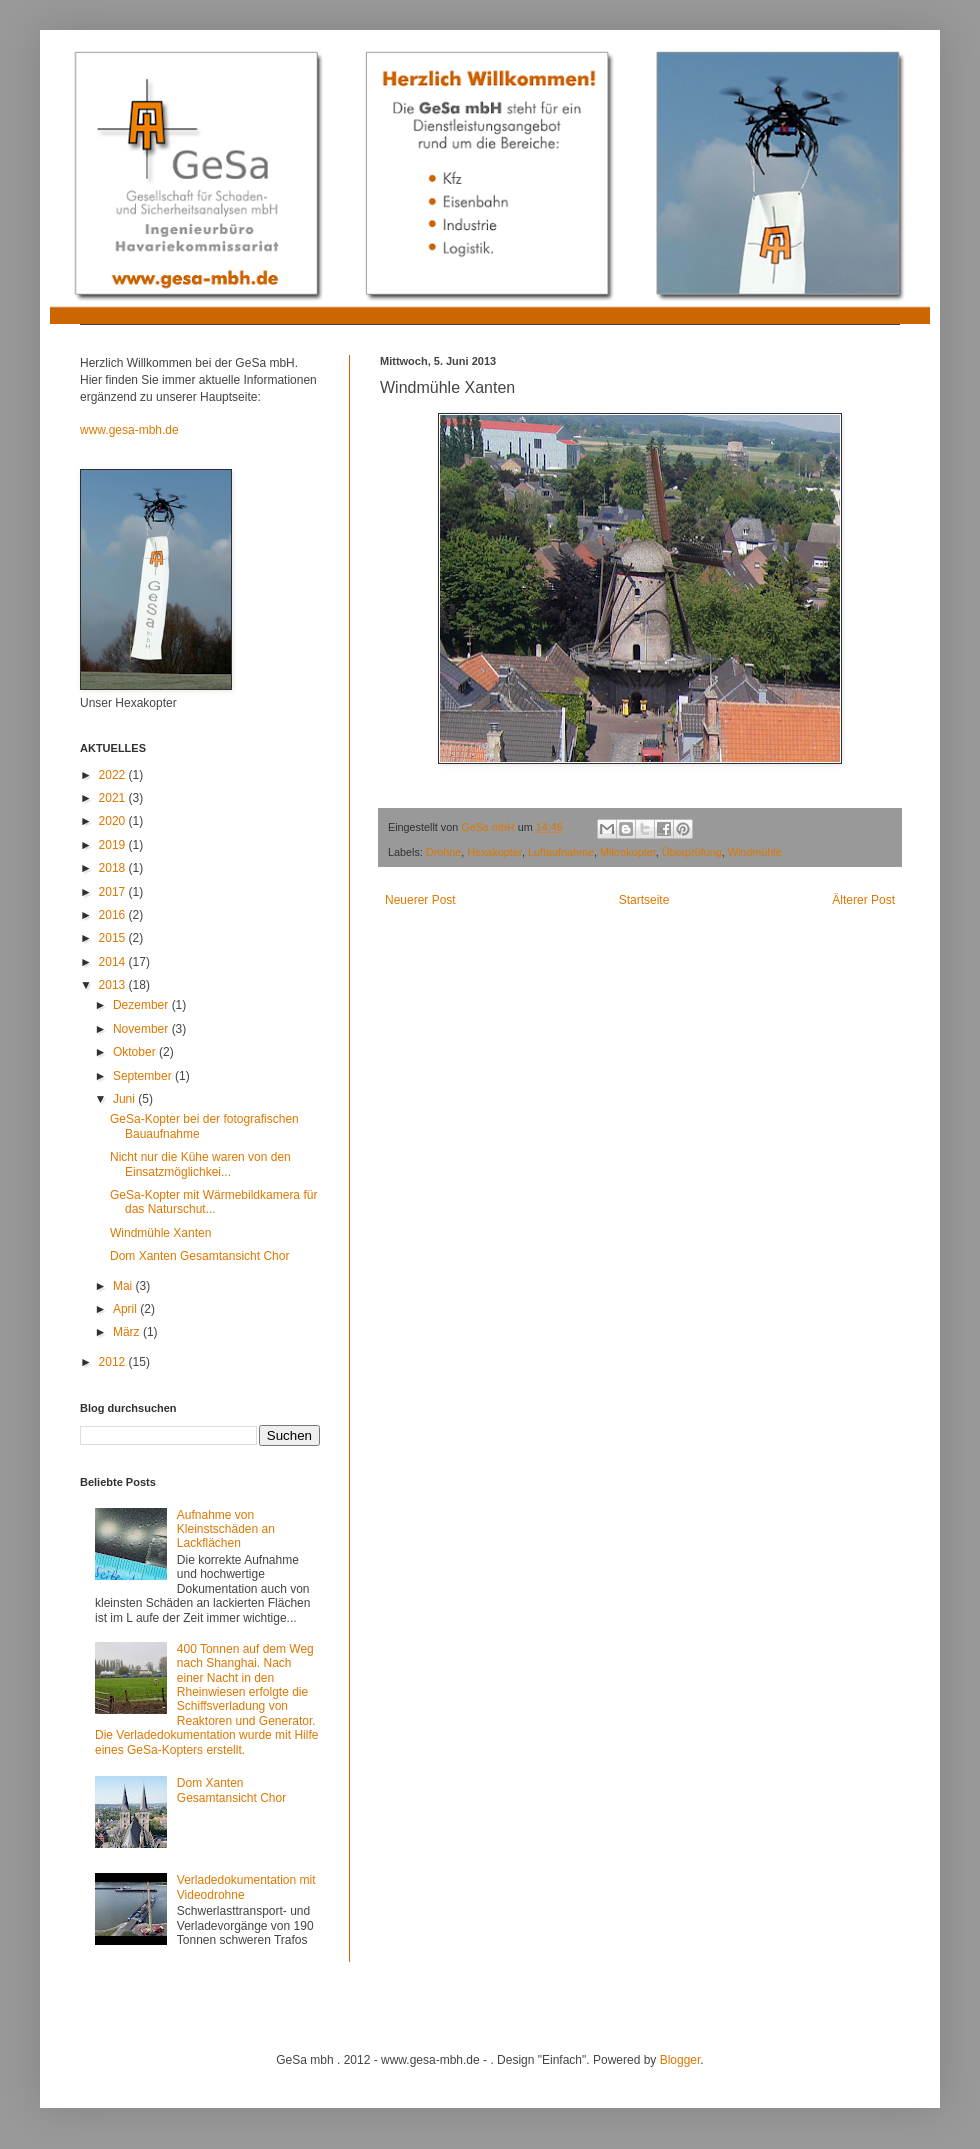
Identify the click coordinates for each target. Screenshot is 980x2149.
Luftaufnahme (561, 852)
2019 (114, 845)
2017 (114, 892)
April (126, 1309)
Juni (125, 1099)
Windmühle (755, 852)
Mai (124, 1286)
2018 (114, 868)
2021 (114, 798)
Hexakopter (494, 852)
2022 (114, 775)
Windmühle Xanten (160, 1233)
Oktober (136, 1052)
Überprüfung (692, 852)
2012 (114, 1362)
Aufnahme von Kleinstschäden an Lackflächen (226, 1529)
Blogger (680, 2060)
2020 (114, 821)
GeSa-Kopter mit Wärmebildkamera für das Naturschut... (213, 1202)
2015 (114, 938)
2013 (114, 985)
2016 (114, 915)
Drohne (443, 852)
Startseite (644, 900)
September (144, 1076)
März (128, 1332)
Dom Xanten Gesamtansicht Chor (199, 1256)
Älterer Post (863, 900)
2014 (114, 962)
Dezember (142, 1005)
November (142, 1029)
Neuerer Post (420, 900)
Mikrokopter (628, 852)
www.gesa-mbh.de (129, 430)
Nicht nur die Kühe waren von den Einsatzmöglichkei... (200, 1164)
